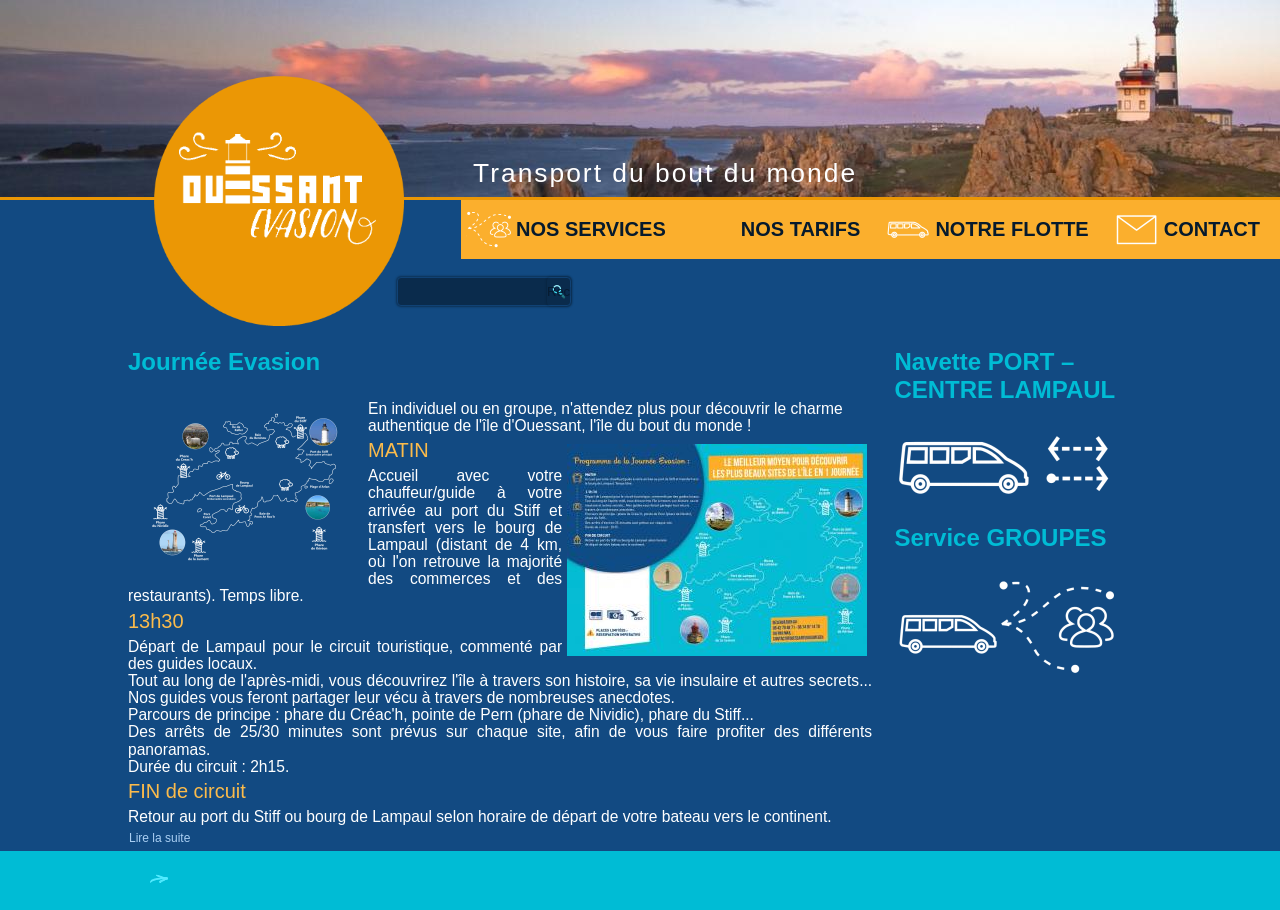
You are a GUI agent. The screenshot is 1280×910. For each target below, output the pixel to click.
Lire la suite (159, 838)
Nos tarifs (801, 229)
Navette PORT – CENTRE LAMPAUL (1004, 375)
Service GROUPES (1000, 537)
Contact (1212, 229)
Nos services (591, 229)
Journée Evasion (224, 361)
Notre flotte (1011, 229)
